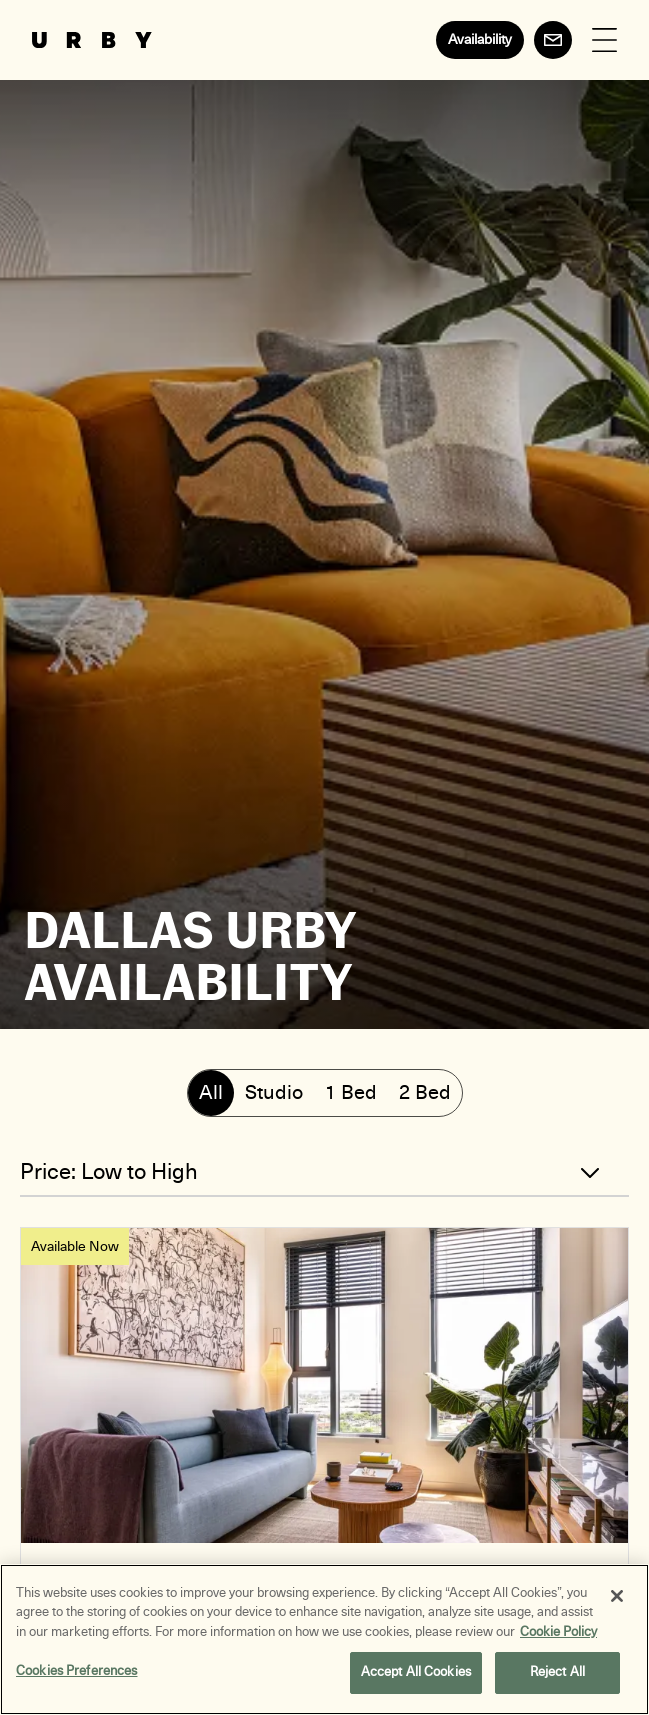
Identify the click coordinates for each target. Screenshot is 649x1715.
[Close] (617, 1596)
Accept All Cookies (416, 1672)
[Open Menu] (604, 40)
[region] (324, 1639)
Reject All (557, 1672)
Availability (480, 39)
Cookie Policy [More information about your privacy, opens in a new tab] (558, 1632)
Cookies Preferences (76, 1671)
